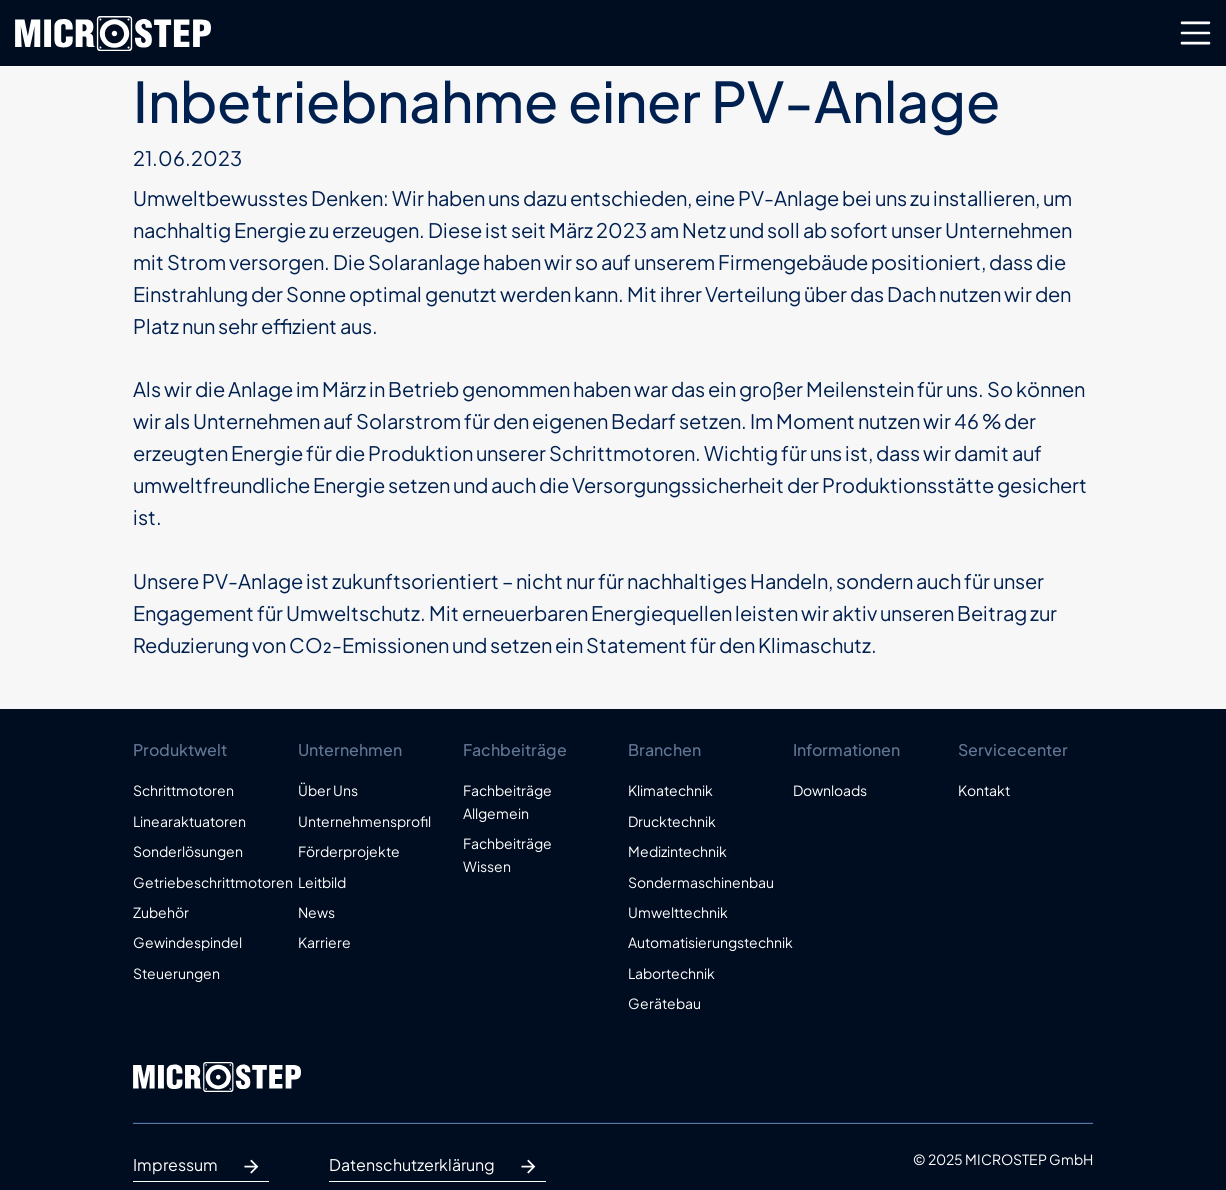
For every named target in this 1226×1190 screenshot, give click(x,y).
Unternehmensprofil (364, 821)
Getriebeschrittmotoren (200, 882)
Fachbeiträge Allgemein (507, 801)
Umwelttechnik (678, 912)
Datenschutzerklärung (437, 1167)
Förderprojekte (349, 851)
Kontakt (984, 790)
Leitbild (322, 882)
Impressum (201, 1167)
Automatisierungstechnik (695, 942)
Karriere (324, 942)
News (316, 912)
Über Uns (328, 790)
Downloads (830, 790)
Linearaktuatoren (189, 821)
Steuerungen (176, 973)
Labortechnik (671, 973)
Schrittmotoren (183, 790)
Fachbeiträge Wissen (507, 854)
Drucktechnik (672, 821)
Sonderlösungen (188, 851)
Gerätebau (664, 1003)
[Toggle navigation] (1196, 33)
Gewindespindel (187, 942)
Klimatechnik (670, 790)
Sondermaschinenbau (695, 882)
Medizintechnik (677, 851)
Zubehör (161, 912)
